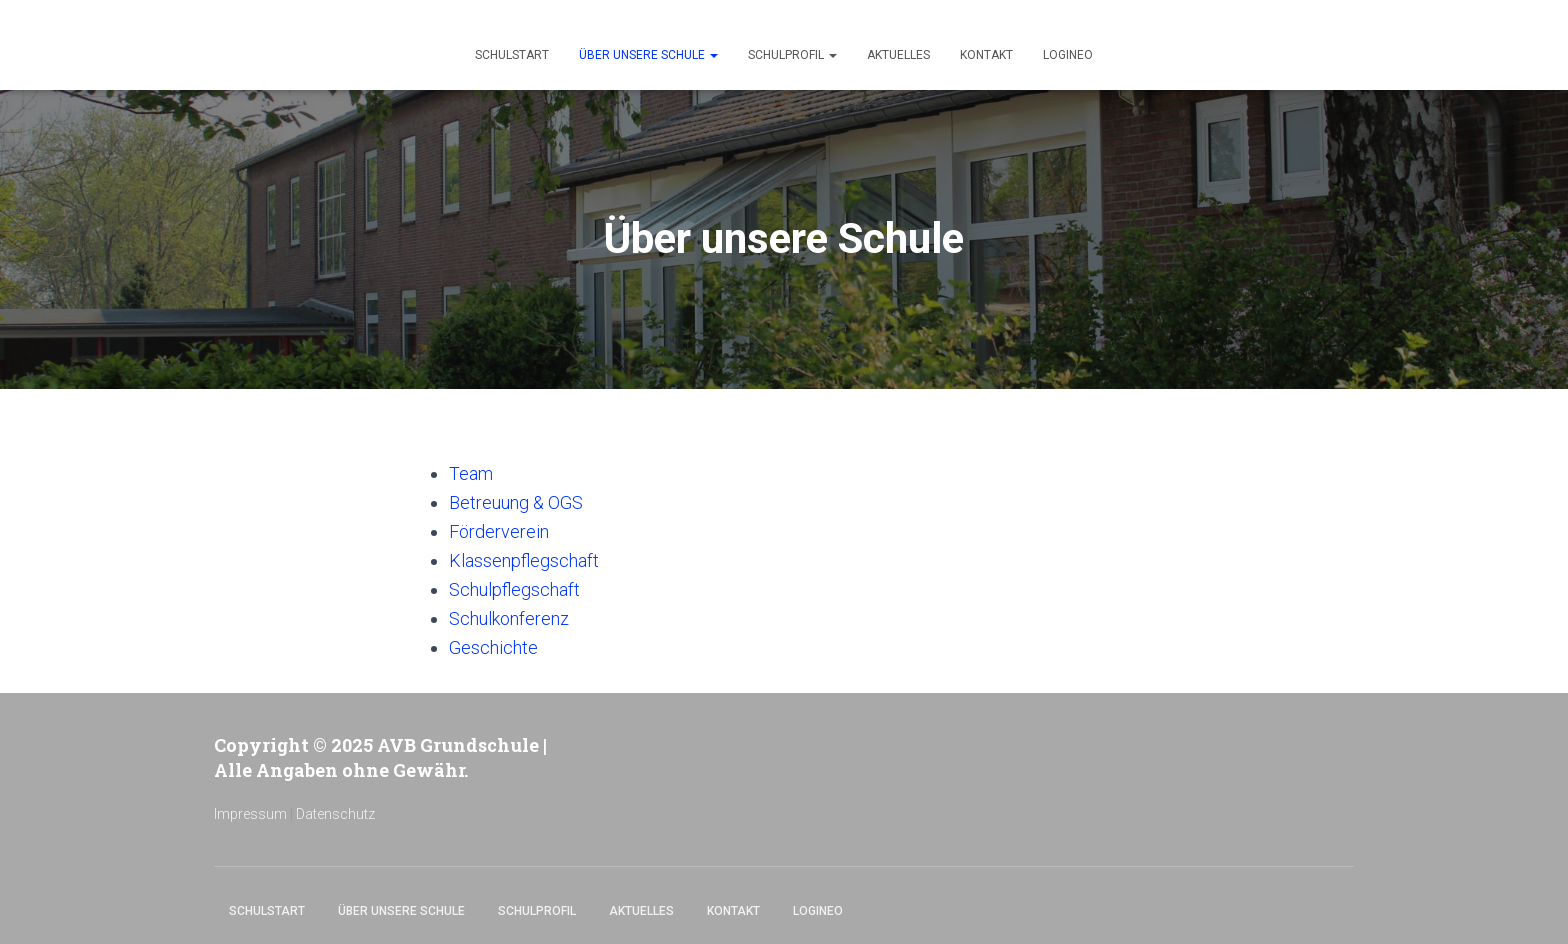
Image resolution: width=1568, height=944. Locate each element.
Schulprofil (792, 55)
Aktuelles (898, 55)
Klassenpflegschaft (524, 560)
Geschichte (493, 647)
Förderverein (499, 531)
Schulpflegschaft (514, 589)
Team (471, 473)
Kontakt (986, 55)
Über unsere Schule (648, 55)
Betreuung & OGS (516, 502)
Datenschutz (335, 814)
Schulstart (512, 55)
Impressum (250, 814)
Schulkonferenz (509, 618)
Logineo (1068, 55)
